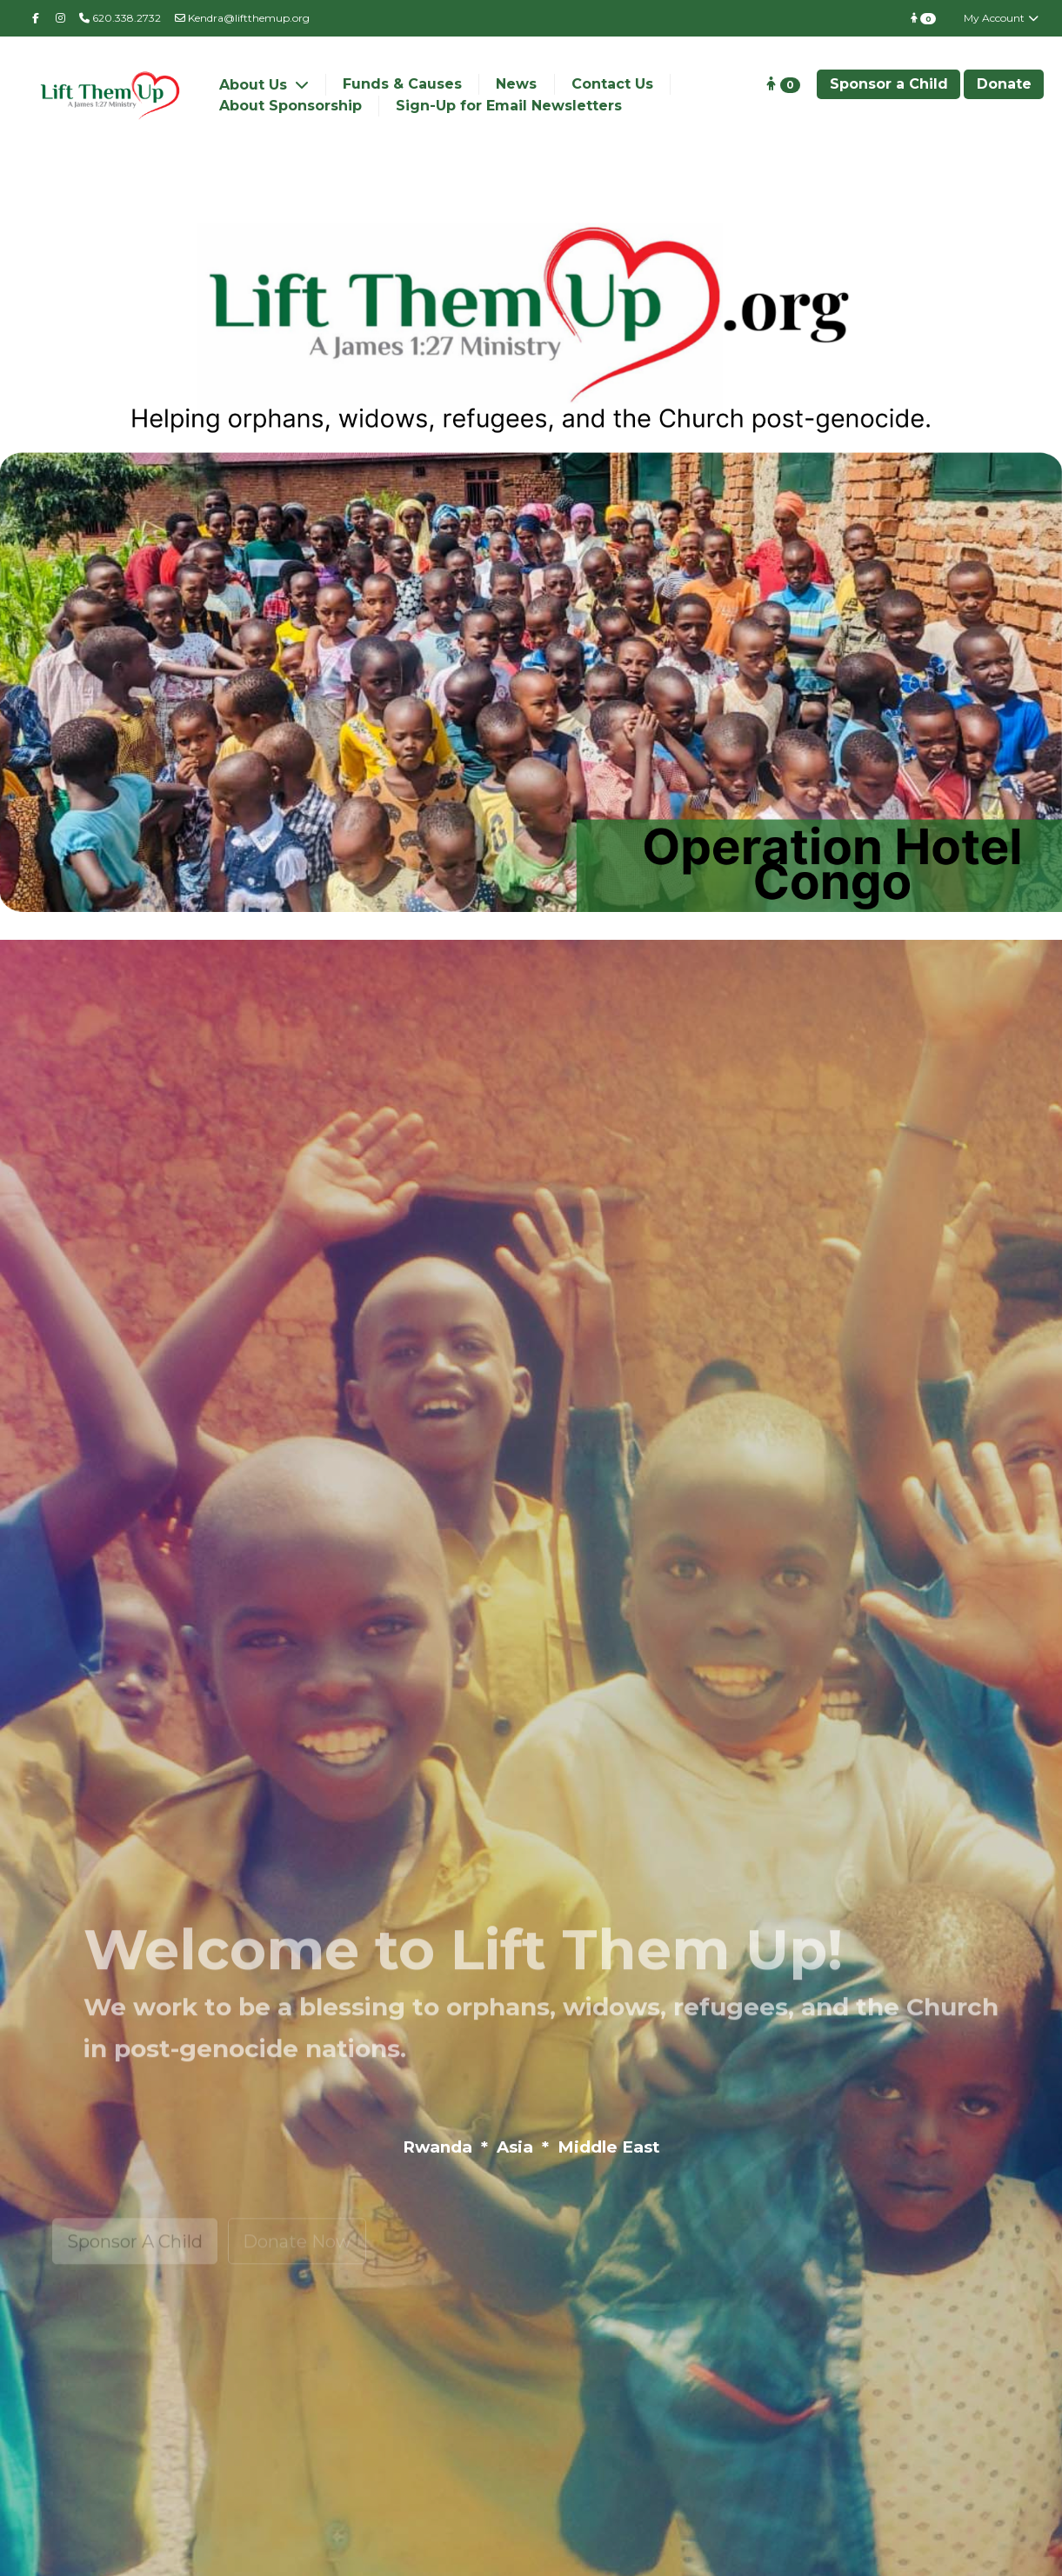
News (516, 84)
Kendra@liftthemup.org (242, 17)
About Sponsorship (290, 105)
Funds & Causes (402, 84)
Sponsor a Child (889, 84)
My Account (1002, 17)
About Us (255, 85)
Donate (1004, 84)
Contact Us (612, 84)
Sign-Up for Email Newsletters (509, 105)
